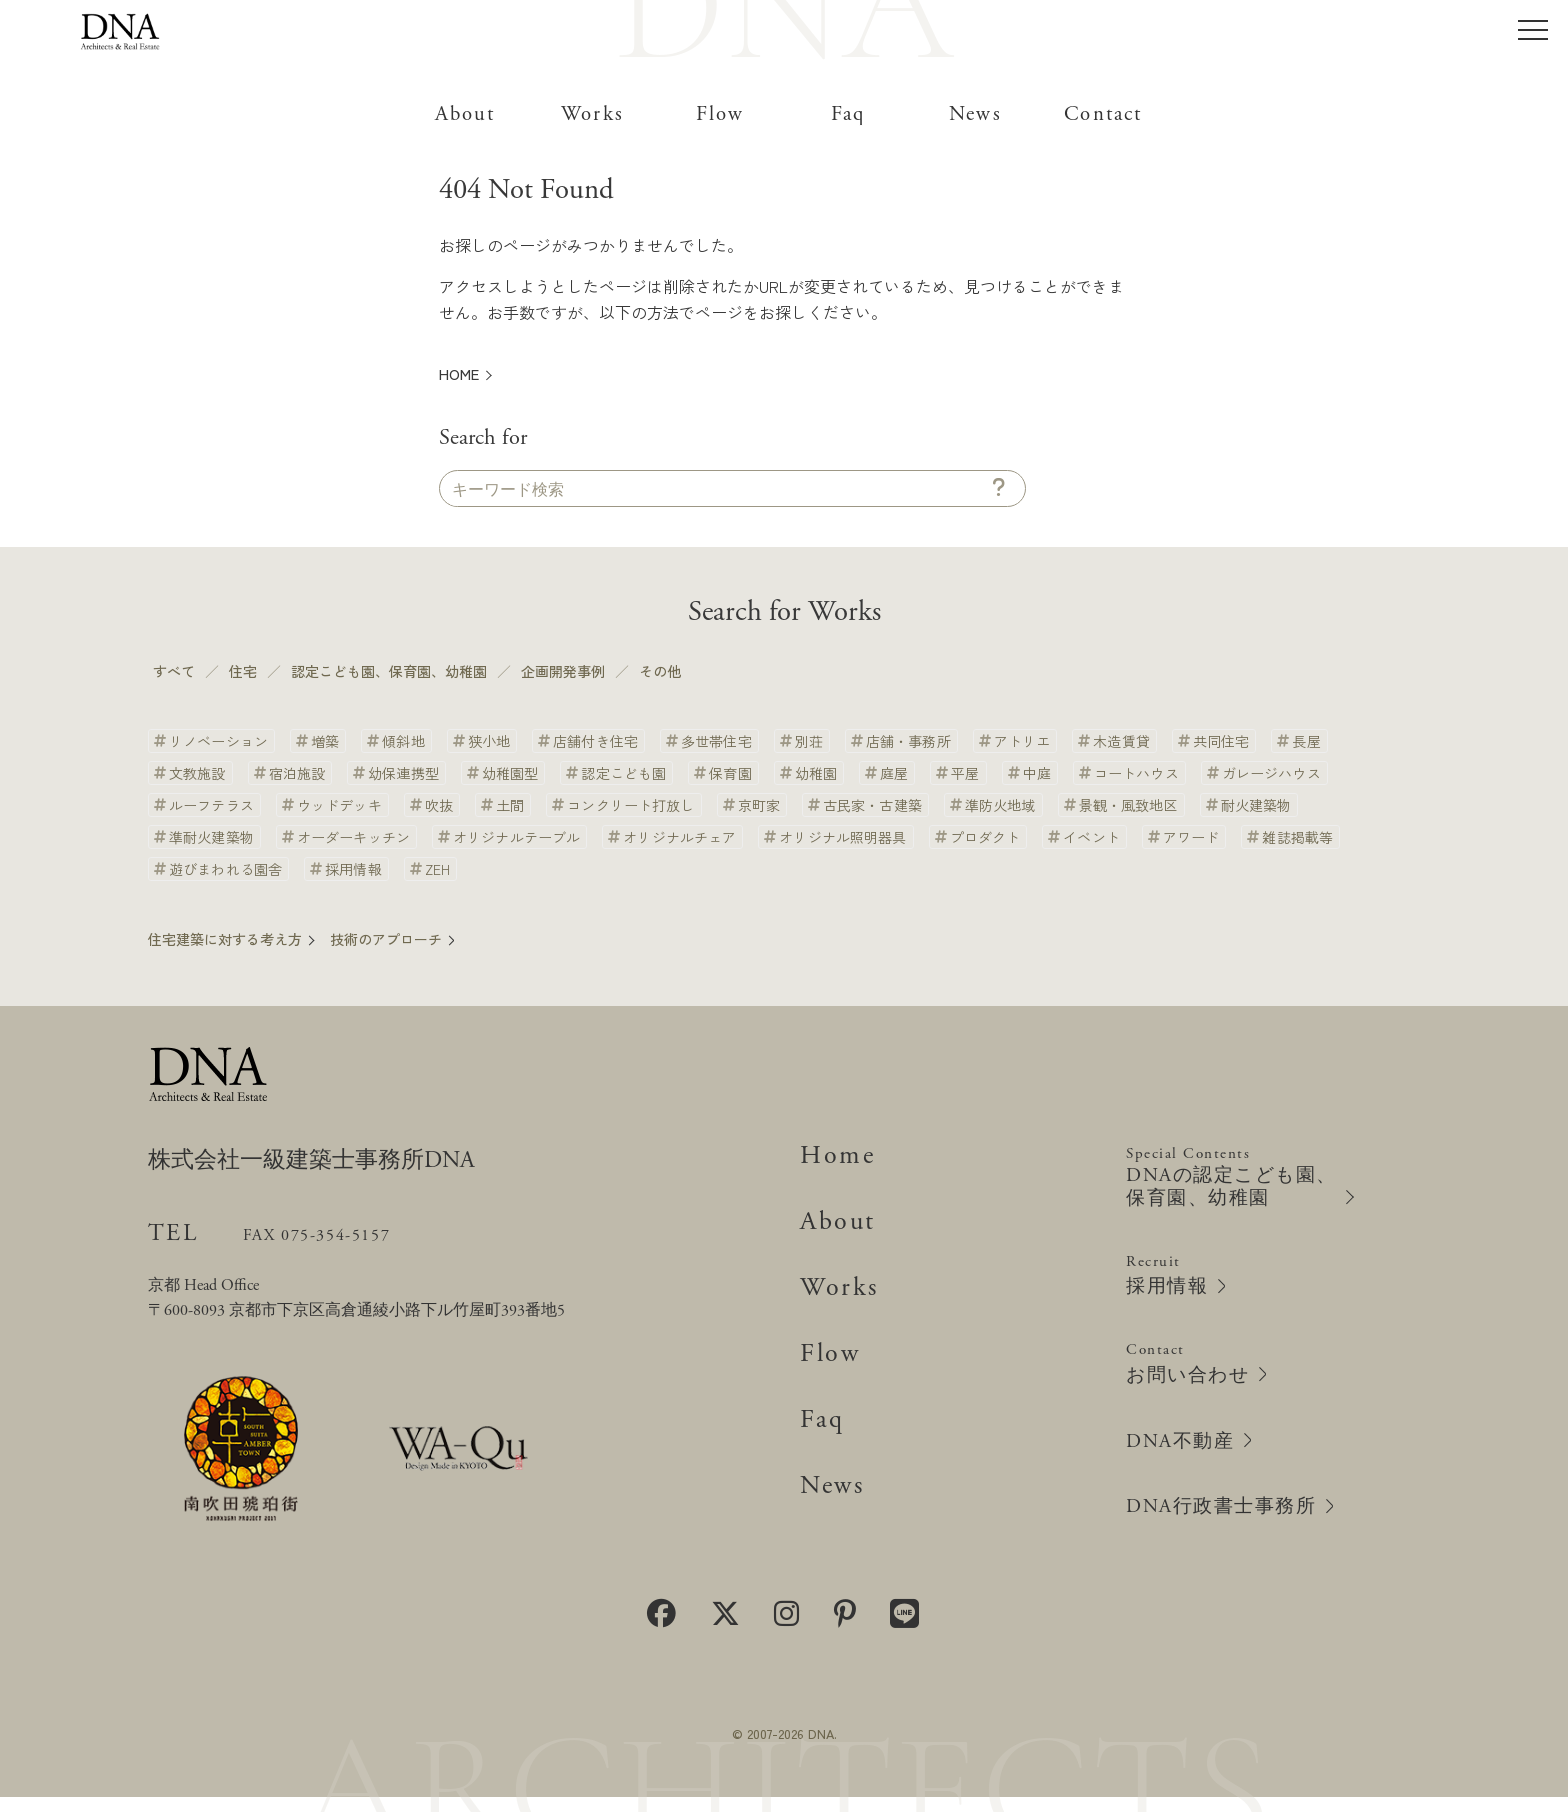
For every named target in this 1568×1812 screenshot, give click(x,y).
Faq (848, 114)
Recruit (1176, 1266)
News (975, 114)
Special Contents (1240, 1165)
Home (841, 1143)
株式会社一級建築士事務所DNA (353, 1152)
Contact (1103, 114)
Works (592, 114)
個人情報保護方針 (784, 1687)
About (465, 114)
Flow (720, 114)
